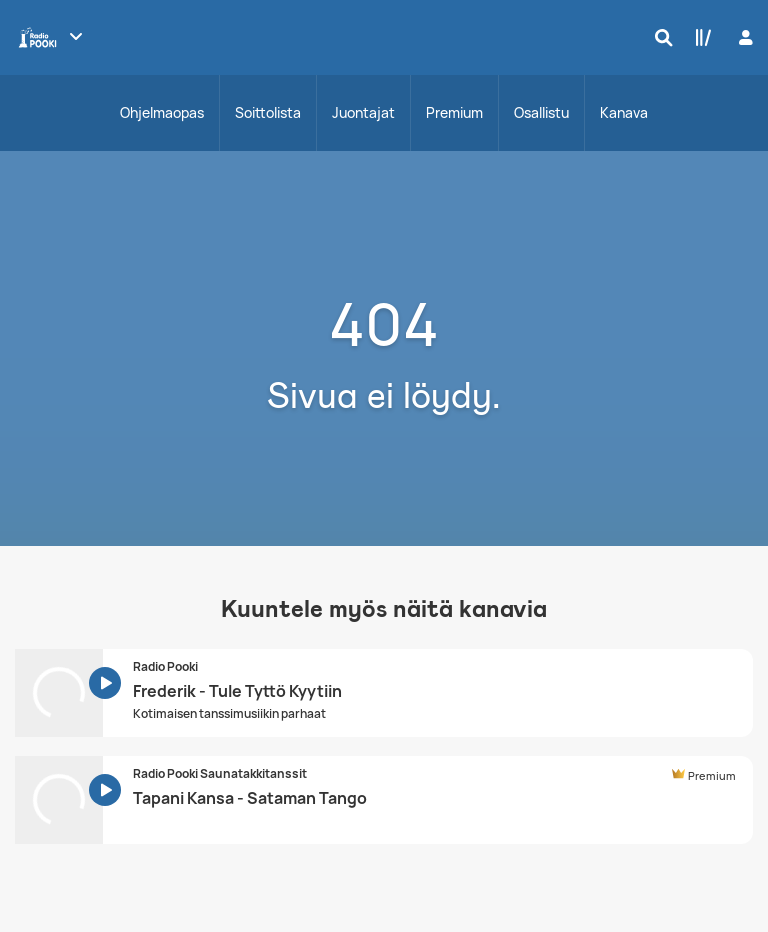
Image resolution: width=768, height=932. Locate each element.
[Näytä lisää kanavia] (76, 36)
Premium (454, 112)
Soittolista (268, 112)
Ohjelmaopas (162, 112)
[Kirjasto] (699, 37)
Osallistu (541, 112)
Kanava (624, 112)
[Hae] (659, 37)
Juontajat (363, 112)
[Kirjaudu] (743, 37)
